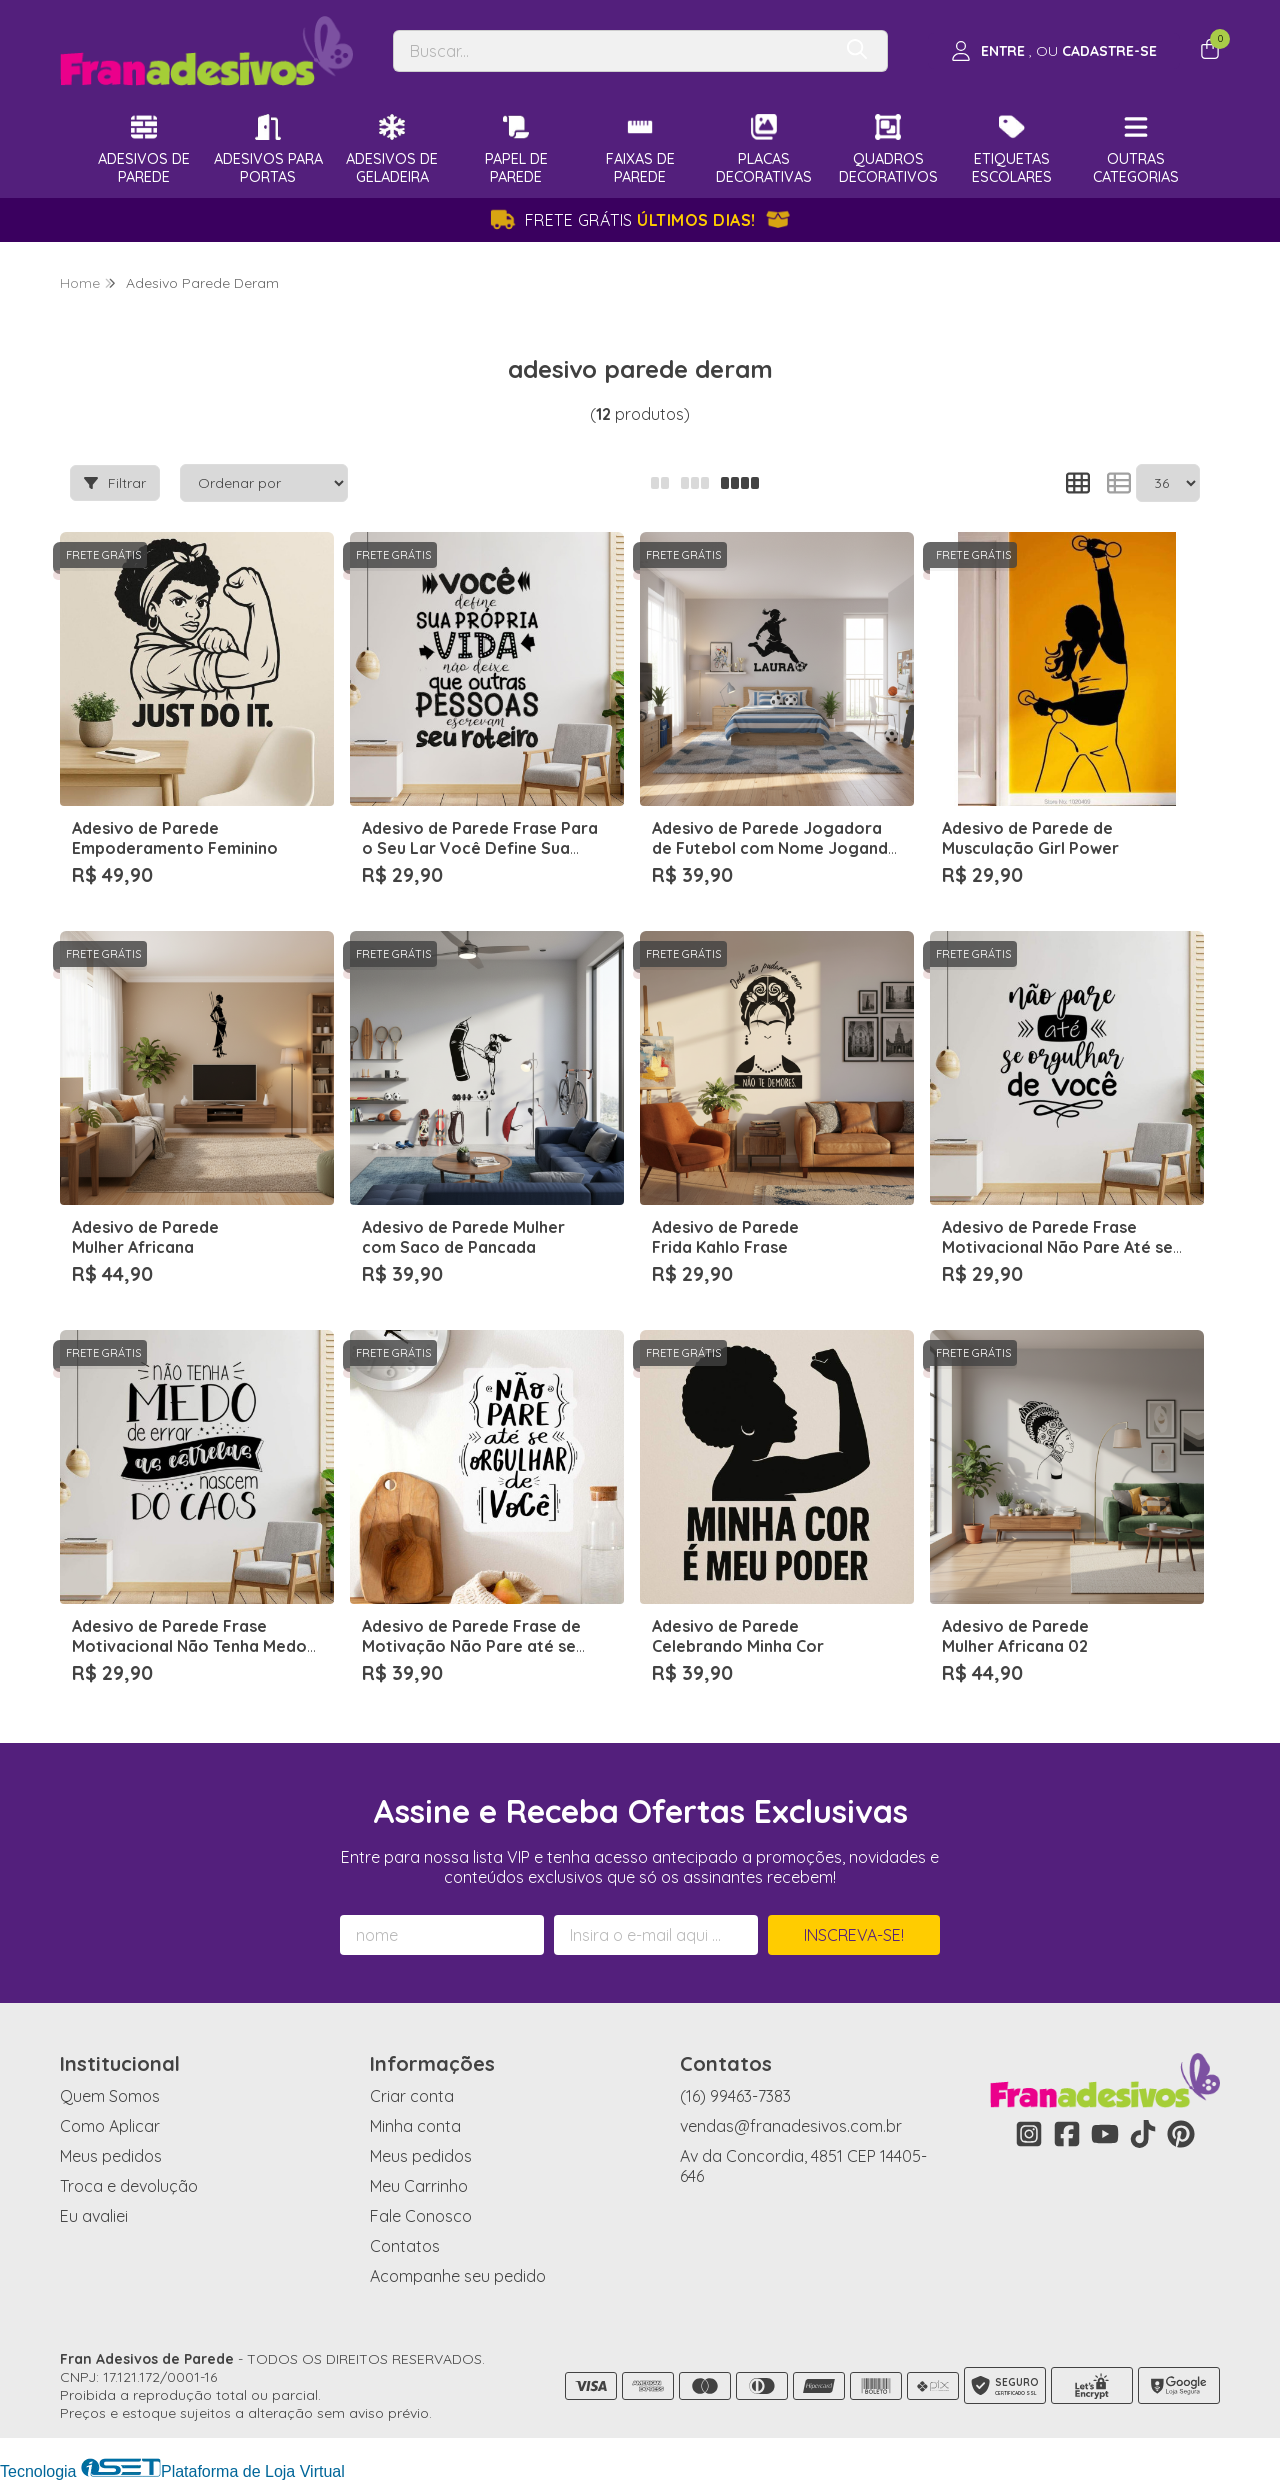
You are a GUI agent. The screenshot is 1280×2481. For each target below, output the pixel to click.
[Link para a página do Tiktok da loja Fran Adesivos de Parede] (1143, 2134)
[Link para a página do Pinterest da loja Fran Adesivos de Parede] (1181, 2134)
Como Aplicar (110, 2126)
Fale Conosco (421, 2216)
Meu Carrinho (419, 2186)
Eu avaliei (94, 2216)
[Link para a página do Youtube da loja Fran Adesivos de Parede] (1105, 2134)
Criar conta (412, 2096)
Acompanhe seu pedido (458, 2276)
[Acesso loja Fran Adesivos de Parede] (1054, 51)
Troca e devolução (129, 2186)
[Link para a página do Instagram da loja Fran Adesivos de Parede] (1029, 2134)
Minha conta (415, 2126)
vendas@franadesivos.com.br (791, 2126)
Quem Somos (110, 2096)
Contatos (405, 2246)
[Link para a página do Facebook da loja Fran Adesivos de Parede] (1067, 2134)
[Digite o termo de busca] (612, 51)
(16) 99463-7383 (735, 2096)
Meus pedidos (111, 2156)
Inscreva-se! (854, 1935)
